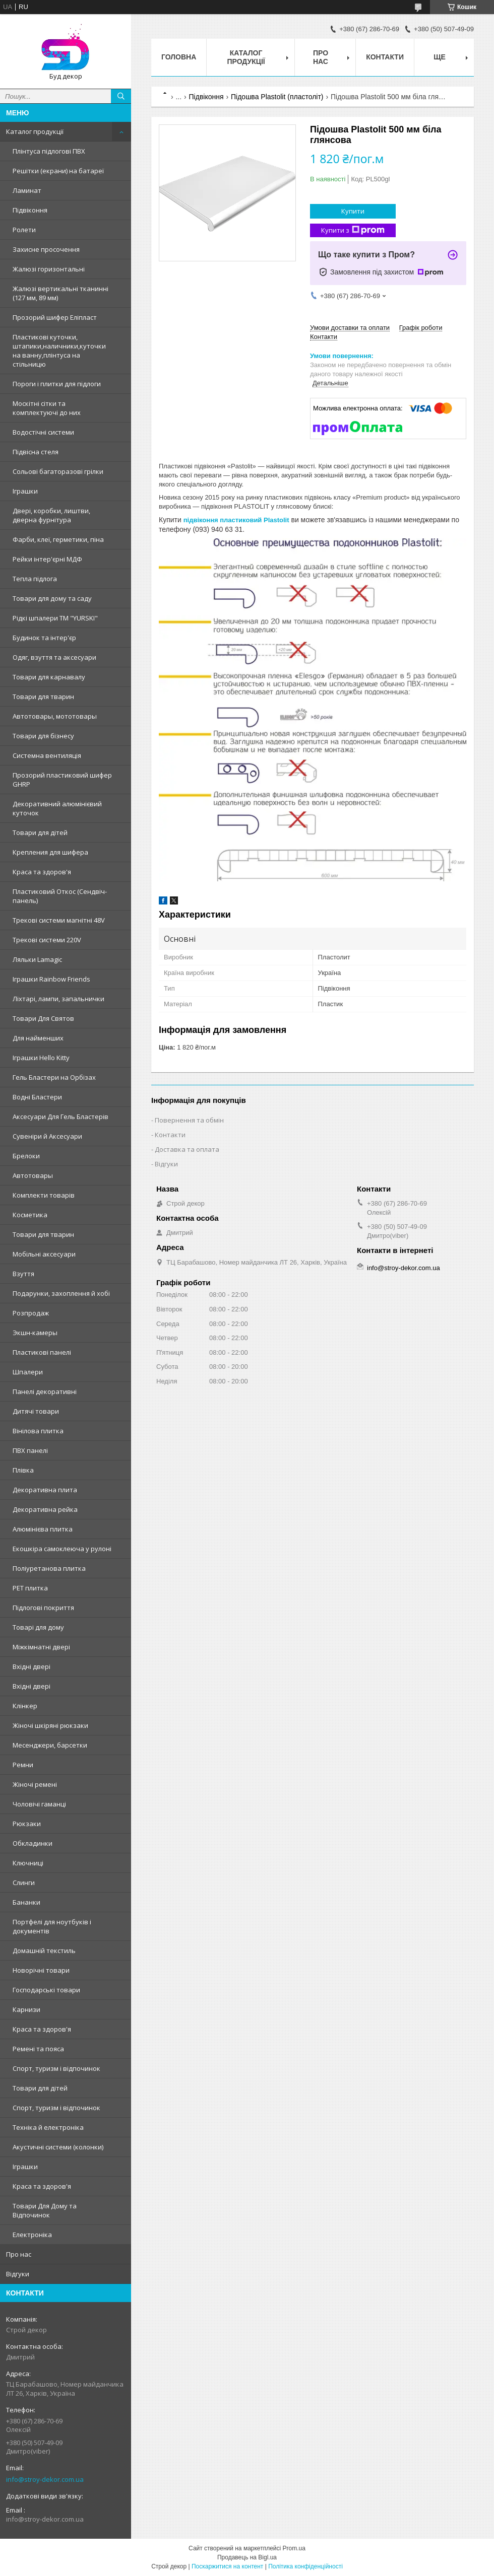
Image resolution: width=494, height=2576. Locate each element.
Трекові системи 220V (47, 939)
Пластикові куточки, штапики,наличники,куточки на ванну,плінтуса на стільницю (59, 350)
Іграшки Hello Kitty (41, 1057)
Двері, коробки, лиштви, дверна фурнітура (51, 515)
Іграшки (25, 491)
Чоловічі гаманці (39, 1803)
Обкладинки (32, 1843)
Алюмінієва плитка (43, 1529)
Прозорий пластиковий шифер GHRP (62, 780)
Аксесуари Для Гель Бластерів (60, 1116)
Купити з (353, 230)
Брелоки (26, 1155)
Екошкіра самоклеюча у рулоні (62, 1548)
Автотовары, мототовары (55, 716)
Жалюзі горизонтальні (49, 268)
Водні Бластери (37, 1096)
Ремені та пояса (38, 2048)
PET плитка (30, 1587)
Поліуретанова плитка (49, 1568)
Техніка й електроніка (48, 2127)
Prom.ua (294, 2548)
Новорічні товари (41, 1970)
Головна (178, 57)
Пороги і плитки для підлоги (57, 383)
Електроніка (32, 2234)
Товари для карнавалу (49, 676)
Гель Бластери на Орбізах (54, 1077)
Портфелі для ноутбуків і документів (52, 1926)
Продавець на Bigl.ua (247, 2557)
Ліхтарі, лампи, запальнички (58, 998)
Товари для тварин (43, 696)
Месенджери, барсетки (50, 1745)
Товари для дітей (40, 832)
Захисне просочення (46, 249)
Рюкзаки (27, 1823)
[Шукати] (121, 96)
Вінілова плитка (38, 1430)
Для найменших (38, 1037)
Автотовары (33, 1175)
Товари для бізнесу (43, 735)
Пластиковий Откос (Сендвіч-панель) (60, 896)
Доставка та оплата (187, 1149)
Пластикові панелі (42, 1352)
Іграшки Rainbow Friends (51, 979)
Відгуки (17, 2273)
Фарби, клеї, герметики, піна (58, 539)
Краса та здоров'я (42, 871)
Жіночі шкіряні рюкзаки (50, 1725)
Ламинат (27, 190)
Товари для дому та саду (52, 598)
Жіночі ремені (35, 1784)
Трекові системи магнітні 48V (59, 920)
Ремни (23, 1764)
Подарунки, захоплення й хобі (61, 1293)
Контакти (385, 57)
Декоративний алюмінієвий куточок (57, 808)
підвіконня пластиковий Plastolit (236, 520)
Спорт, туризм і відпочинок (56, 2068)
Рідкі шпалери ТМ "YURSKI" (55, 617)
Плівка (23, 1470)
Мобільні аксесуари (44, 1254)
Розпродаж (31, 1312)
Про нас (18, 2254)
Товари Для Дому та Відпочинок (45, 2210)
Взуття (23, 1273)
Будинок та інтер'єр (44, 637)
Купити (352, 211)
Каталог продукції (35, 131)
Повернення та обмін (189, 1120)
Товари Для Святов (43, 1018)
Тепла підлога (35, 578)
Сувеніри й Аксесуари (47, 1136)
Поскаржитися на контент (227, 2566)
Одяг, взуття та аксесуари (54, 657)
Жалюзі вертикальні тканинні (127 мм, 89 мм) (60, 293)
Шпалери (28, 1371)
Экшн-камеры (35, 1332)
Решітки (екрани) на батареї (58, 170)
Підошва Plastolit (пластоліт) (277, 97)
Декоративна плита (45, 1489)
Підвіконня (30, 210)
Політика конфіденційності (305, 2566)
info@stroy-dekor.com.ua (45, 2479)
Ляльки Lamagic (37, 959)
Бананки (26, 1902)
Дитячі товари (36, 1411)
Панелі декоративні (45, 1391)
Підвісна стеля (35, 451)
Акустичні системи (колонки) (58, 2146)
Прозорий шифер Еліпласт (55, 317)
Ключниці (28, 1862)
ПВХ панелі (30, 1450)
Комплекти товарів (44, 1195)
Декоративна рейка (45, 1509)
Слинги (24, 1882)
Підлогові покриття (43, 1607)
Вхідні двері (31, 1666)
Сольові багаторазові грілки (58, 471)
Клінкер (25, 1705)
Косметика (30, 1214)
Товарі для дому (38, 1627)
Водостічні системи (43, 432)
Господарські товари (46, 1989)
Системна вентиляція (47, 755)
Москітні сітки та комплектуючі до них (47, 408)
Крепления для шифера (50, 852)
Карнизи (26, 2009)
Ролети (24, 229)
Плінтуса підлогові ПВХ (49, 151)
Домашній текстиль (44, 1950)
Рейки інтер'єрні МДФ (47, 559)
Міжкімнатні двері (41, 1646)
